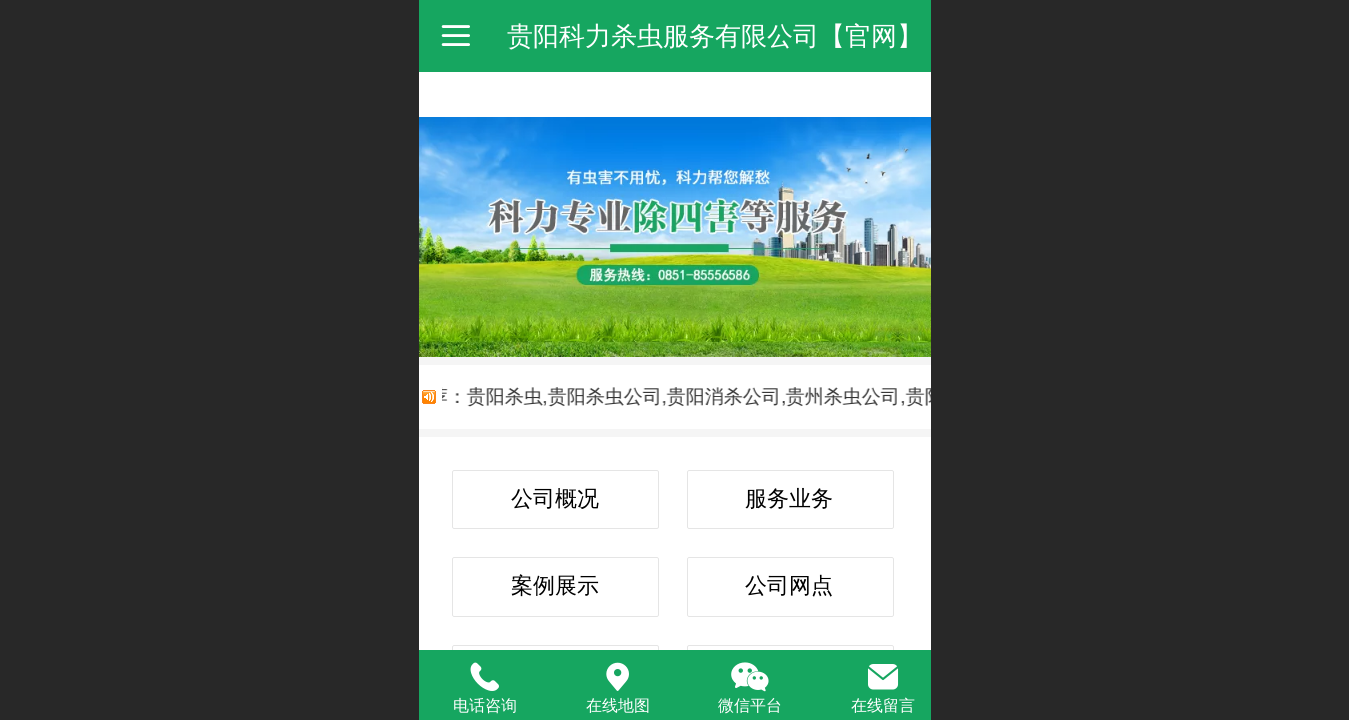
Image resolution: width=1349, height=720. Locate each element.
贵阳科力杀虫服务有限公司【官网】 (715, 36)
